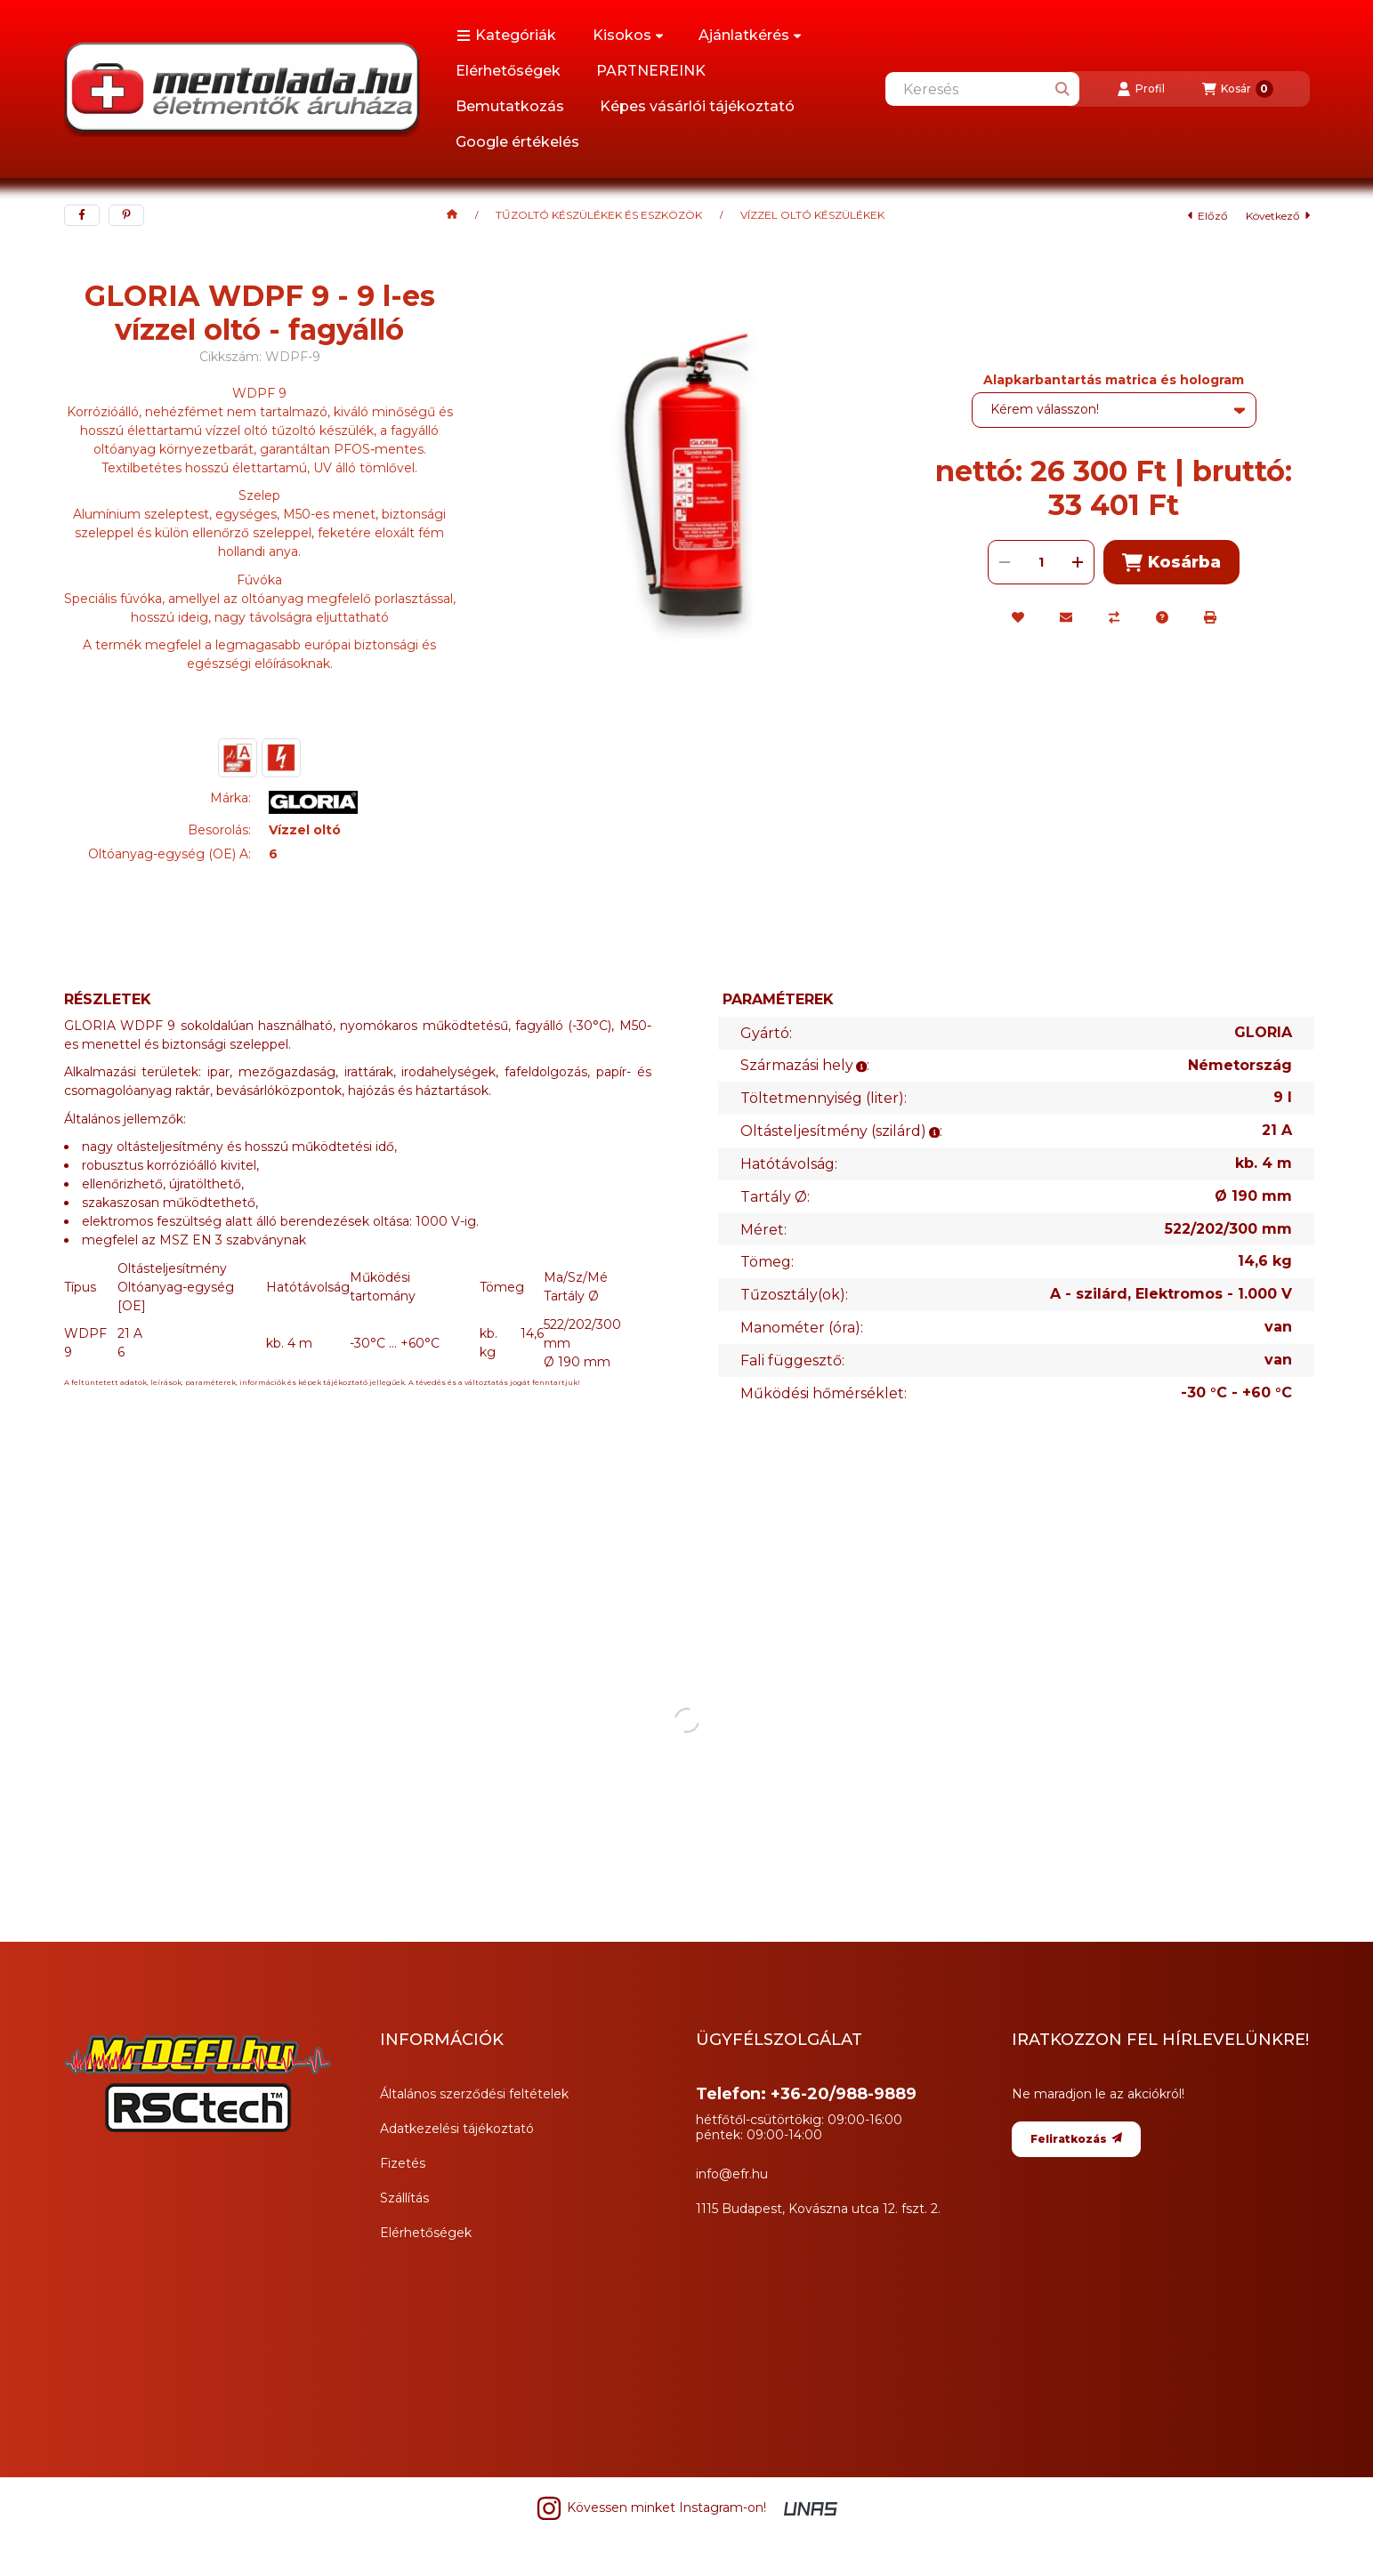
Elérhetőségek (508, 70)
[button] (506, 35)
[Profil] (1141, 89)
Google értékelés (517, 141)
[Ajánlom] (1066, 617)
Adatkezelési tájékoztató (457, 2129)
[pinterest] (126, 215)
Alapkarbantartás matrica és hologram (1113, 380)
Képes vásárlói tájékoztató (697, 106)
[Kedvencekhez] (1018, 617)
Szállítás (404, 2198)
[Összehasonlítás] (1114, 617)
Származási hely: (804, 1065)
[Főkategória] (452, 215)
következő (1278, 215)
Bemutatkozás (510, 106)
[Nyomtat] (1210, 617)
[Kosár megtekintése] (1237, 89)
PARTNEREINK (651, 70)
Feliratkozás (1076, 2138)
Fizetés (402, 2163)
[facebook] (82, 215)
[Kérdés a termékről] (1162, 617)
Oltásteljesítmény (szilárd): (841, 1131)
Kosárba (1171, 562)
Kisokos (628, 35)
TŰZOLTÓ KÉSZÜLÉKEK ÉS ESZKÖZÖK (599, 215)
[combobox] (982, 89)
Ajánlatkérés (750, 35)
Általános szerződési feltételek (474, 2094)
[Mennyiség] (1041, 562)
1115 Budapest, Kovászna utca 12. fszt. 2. (818, 2209)
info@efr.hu (732, 2174)
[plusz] (1077, 562)
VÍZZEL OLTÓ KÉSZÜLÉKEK (812, 215)
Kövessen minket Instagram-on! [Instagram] (651, 2508)
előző (1208, 215)
